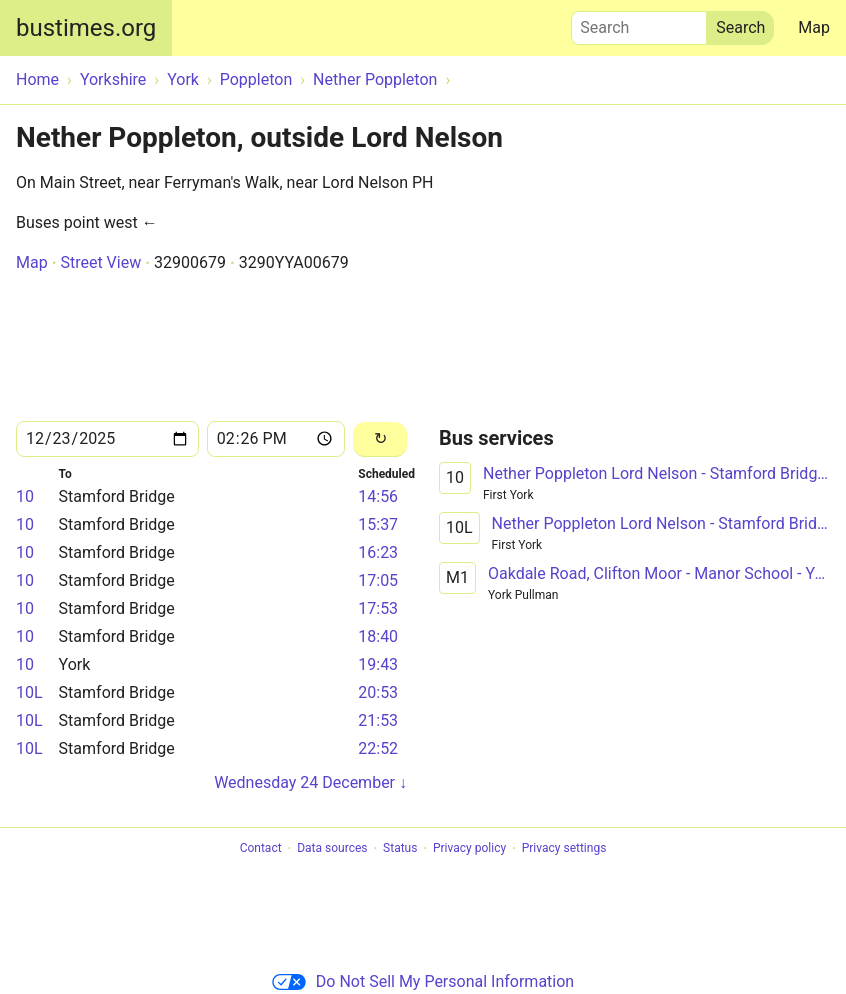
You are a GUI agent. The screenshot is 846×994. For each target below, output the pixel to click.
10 (25, 496)
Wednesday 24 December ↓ (310, 782)
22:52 (378, 748)
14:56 (378, 496)
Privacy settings (564, 849)
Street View (100, 262)
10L (29, 692)
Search (639, 23)
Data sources (332, 849)
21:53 (378, 720)
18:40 (378, 636)
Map (814, 27)
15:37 (378, 524)
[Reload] (380, 439)
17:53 (378, 608)
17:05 (378, 580)
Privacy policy (469, 849)
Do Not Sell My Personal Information (423, 981)
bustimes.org (86, 28)
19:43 (378, 664)
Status (400, 849)
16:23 (378, 552)
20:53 (378, 692)
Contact (261, 849)
